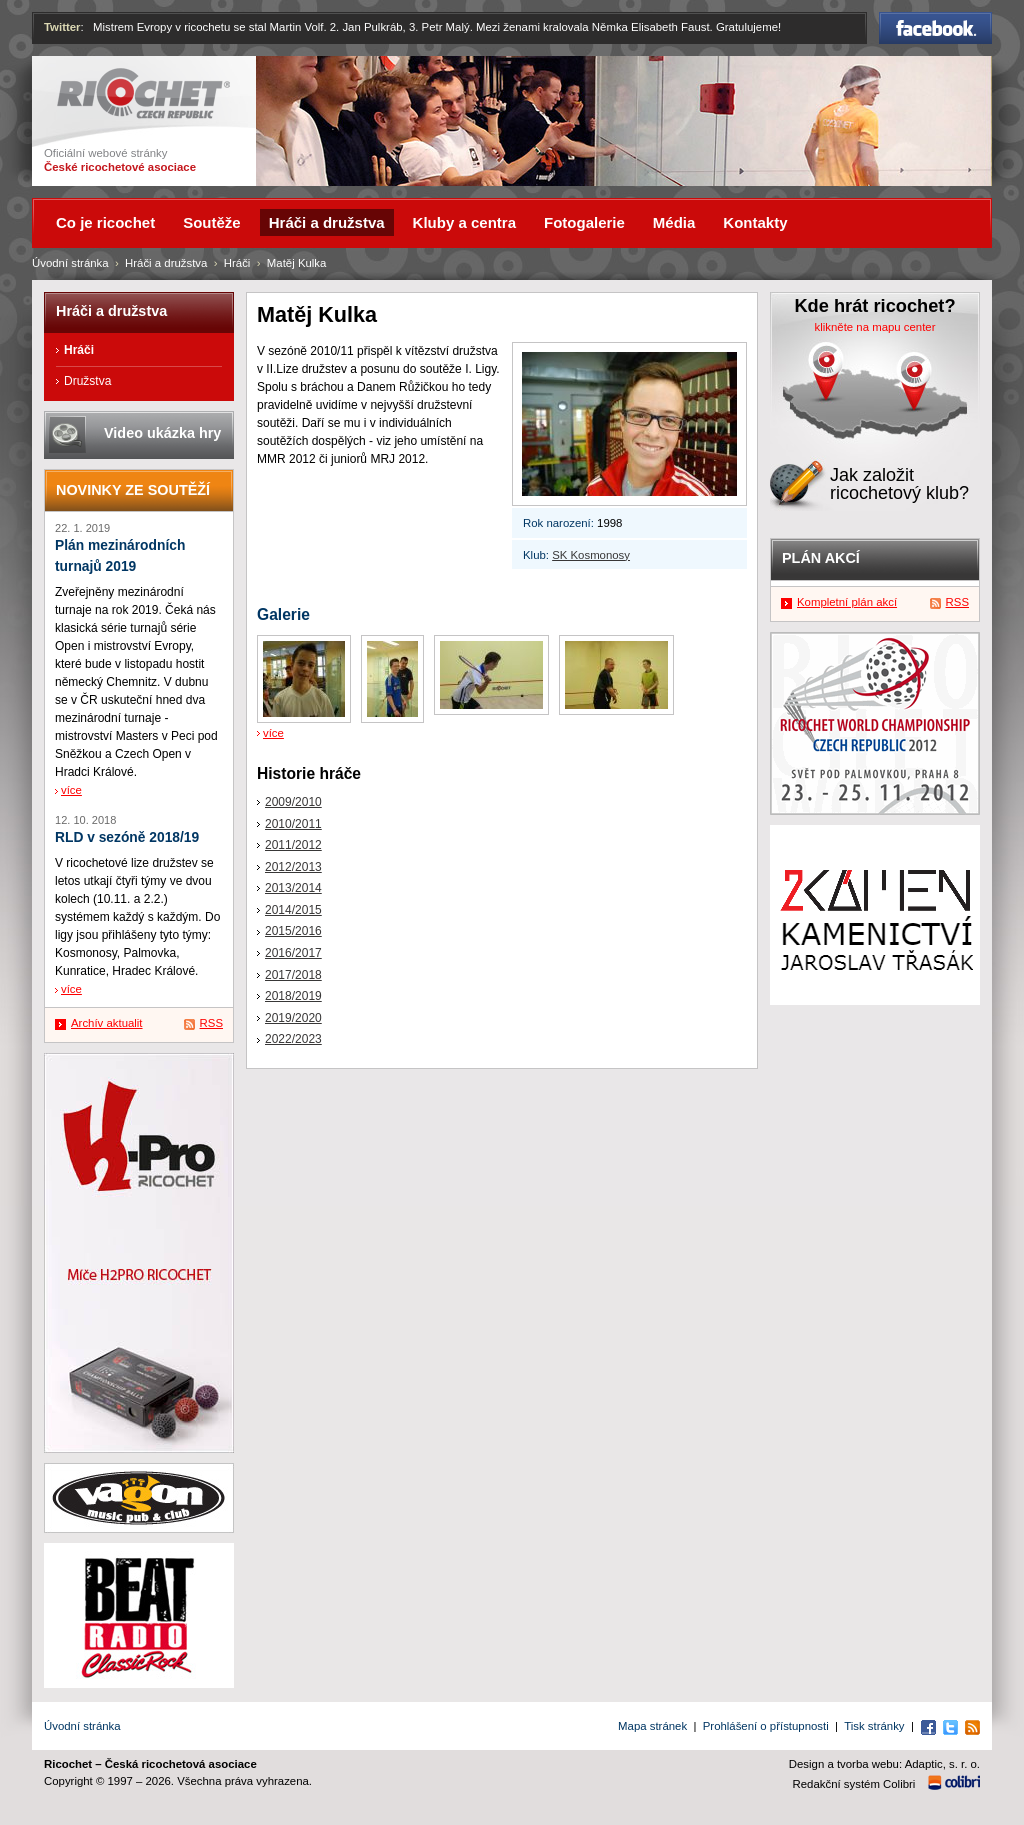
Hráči (237, 263)
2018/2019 (293, 996)
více (273, 733)
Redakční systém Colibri (854, 1784)
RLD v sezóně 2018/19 (127, 837)
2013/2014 (293, 888)
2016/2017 (293, 953)
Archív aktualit (107, 1023)
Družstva (87, 381)
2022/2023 (293, 1039)
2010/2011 (293, 824)
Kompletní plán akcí (847, 602)
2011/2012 (293, 845)
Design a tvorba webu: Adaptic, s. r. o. (884, 1764)
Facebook (935, 28)
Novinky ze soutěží (133, 490)
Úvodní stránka (70, 263)
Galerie (283, 614)
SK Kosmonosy (591, 555)
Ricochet (143, 93)
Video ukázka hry (162, 433)
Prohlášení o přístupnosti (766, 1726)
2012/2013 (293, 867)
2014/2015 (293, 910)
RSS (211, 1023)
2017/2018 (293, 975)
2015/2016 (293, 931)
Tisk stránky (874, 1726)
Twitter (62, 27)
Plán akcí (821, 558)
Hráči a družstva (166, 263)
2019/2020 (293, 1018)
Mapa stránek (652, 1726)
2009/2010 (293, 802)
